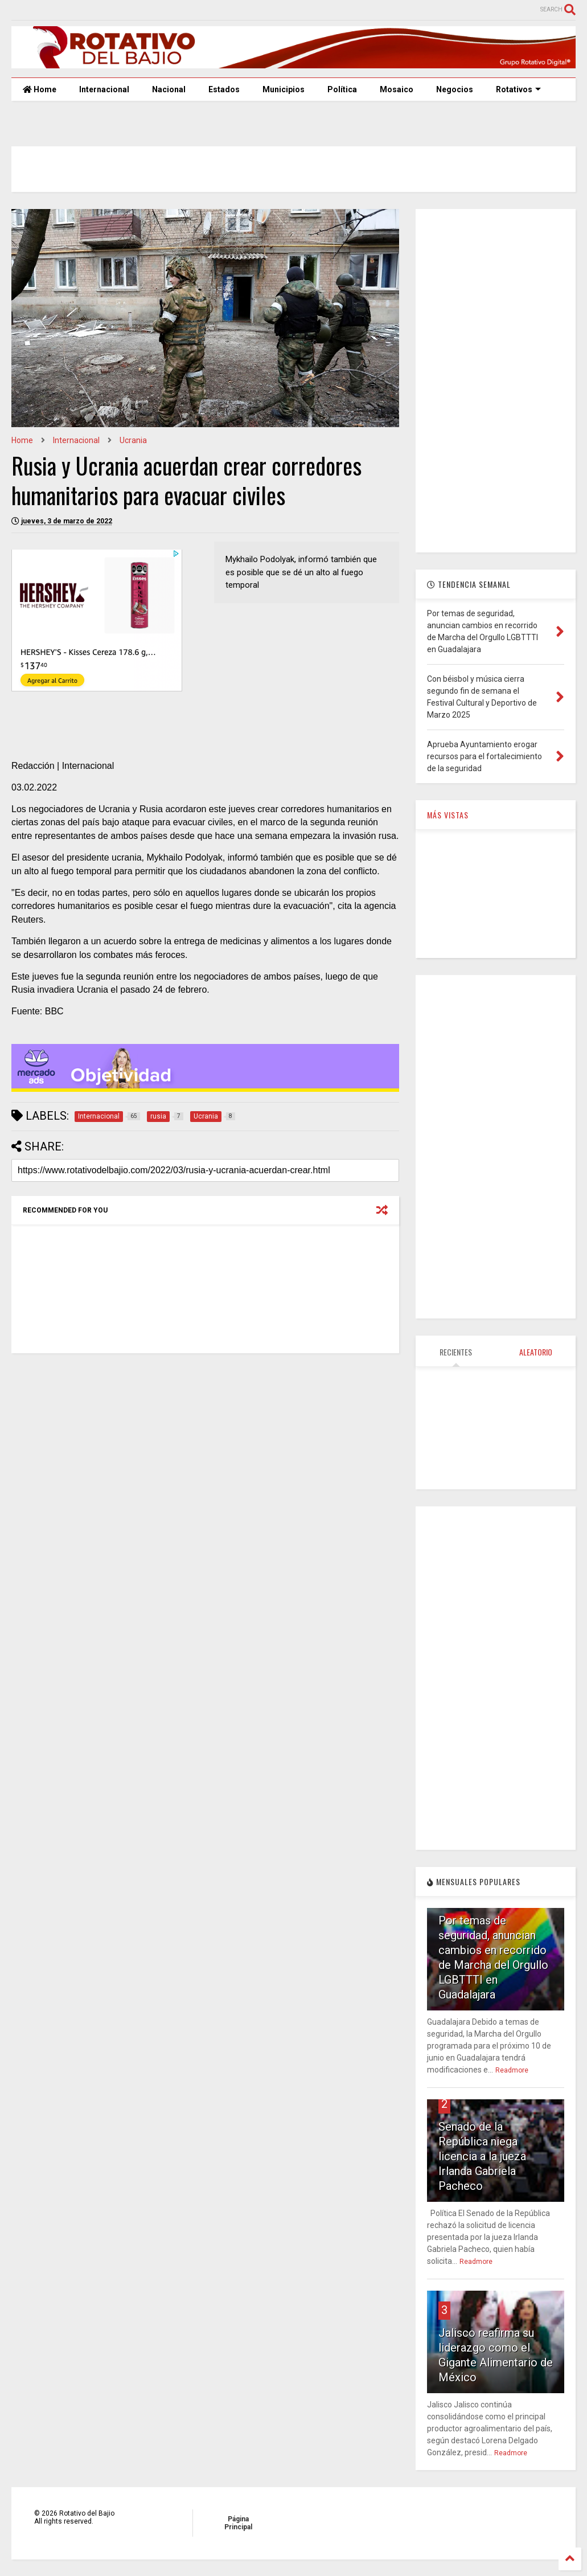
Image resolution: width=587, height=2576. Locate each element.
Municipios (283, 89)
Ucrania (133, 440)
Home (39, 89)
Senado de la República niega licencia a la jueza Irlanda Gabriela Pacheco (482, 2156)
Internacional (104, 89)
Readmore (511, 2070)
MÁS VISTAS (448, 815)
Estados (224, 89)
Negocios (454, 89)
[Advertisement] (496, 380)
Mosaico (396, 89)
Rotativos (518, 89)
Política (342, 89)
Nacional (169, 89)
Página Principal (238, 2523)
